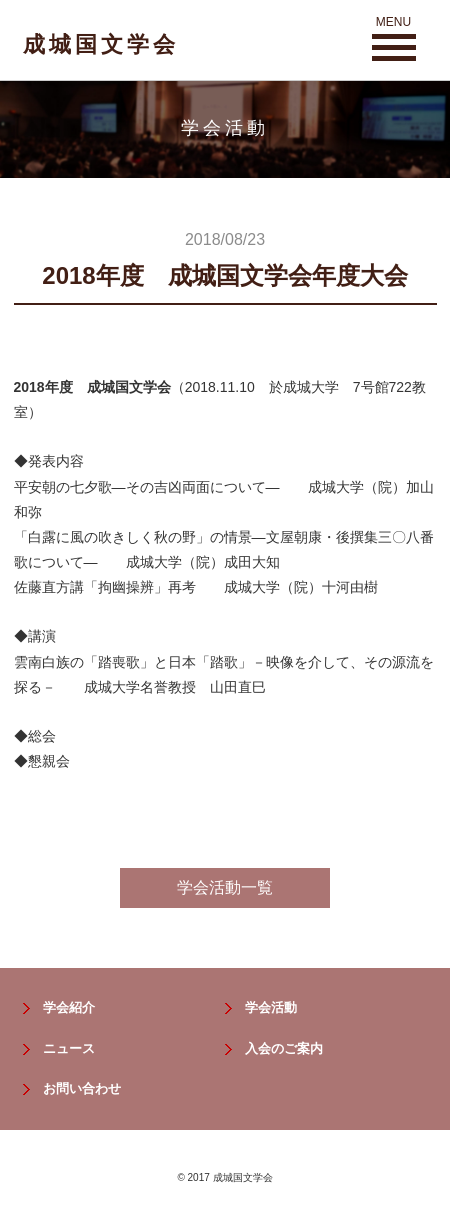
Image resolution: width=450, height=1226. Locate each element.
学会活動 (271, 1007)
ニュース (69, 1048)
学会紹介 (69, 1007)
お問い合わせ (82, 1088)
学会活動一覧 (225, 887)
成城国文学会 (101, 44)
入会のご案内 (284, 1048)
